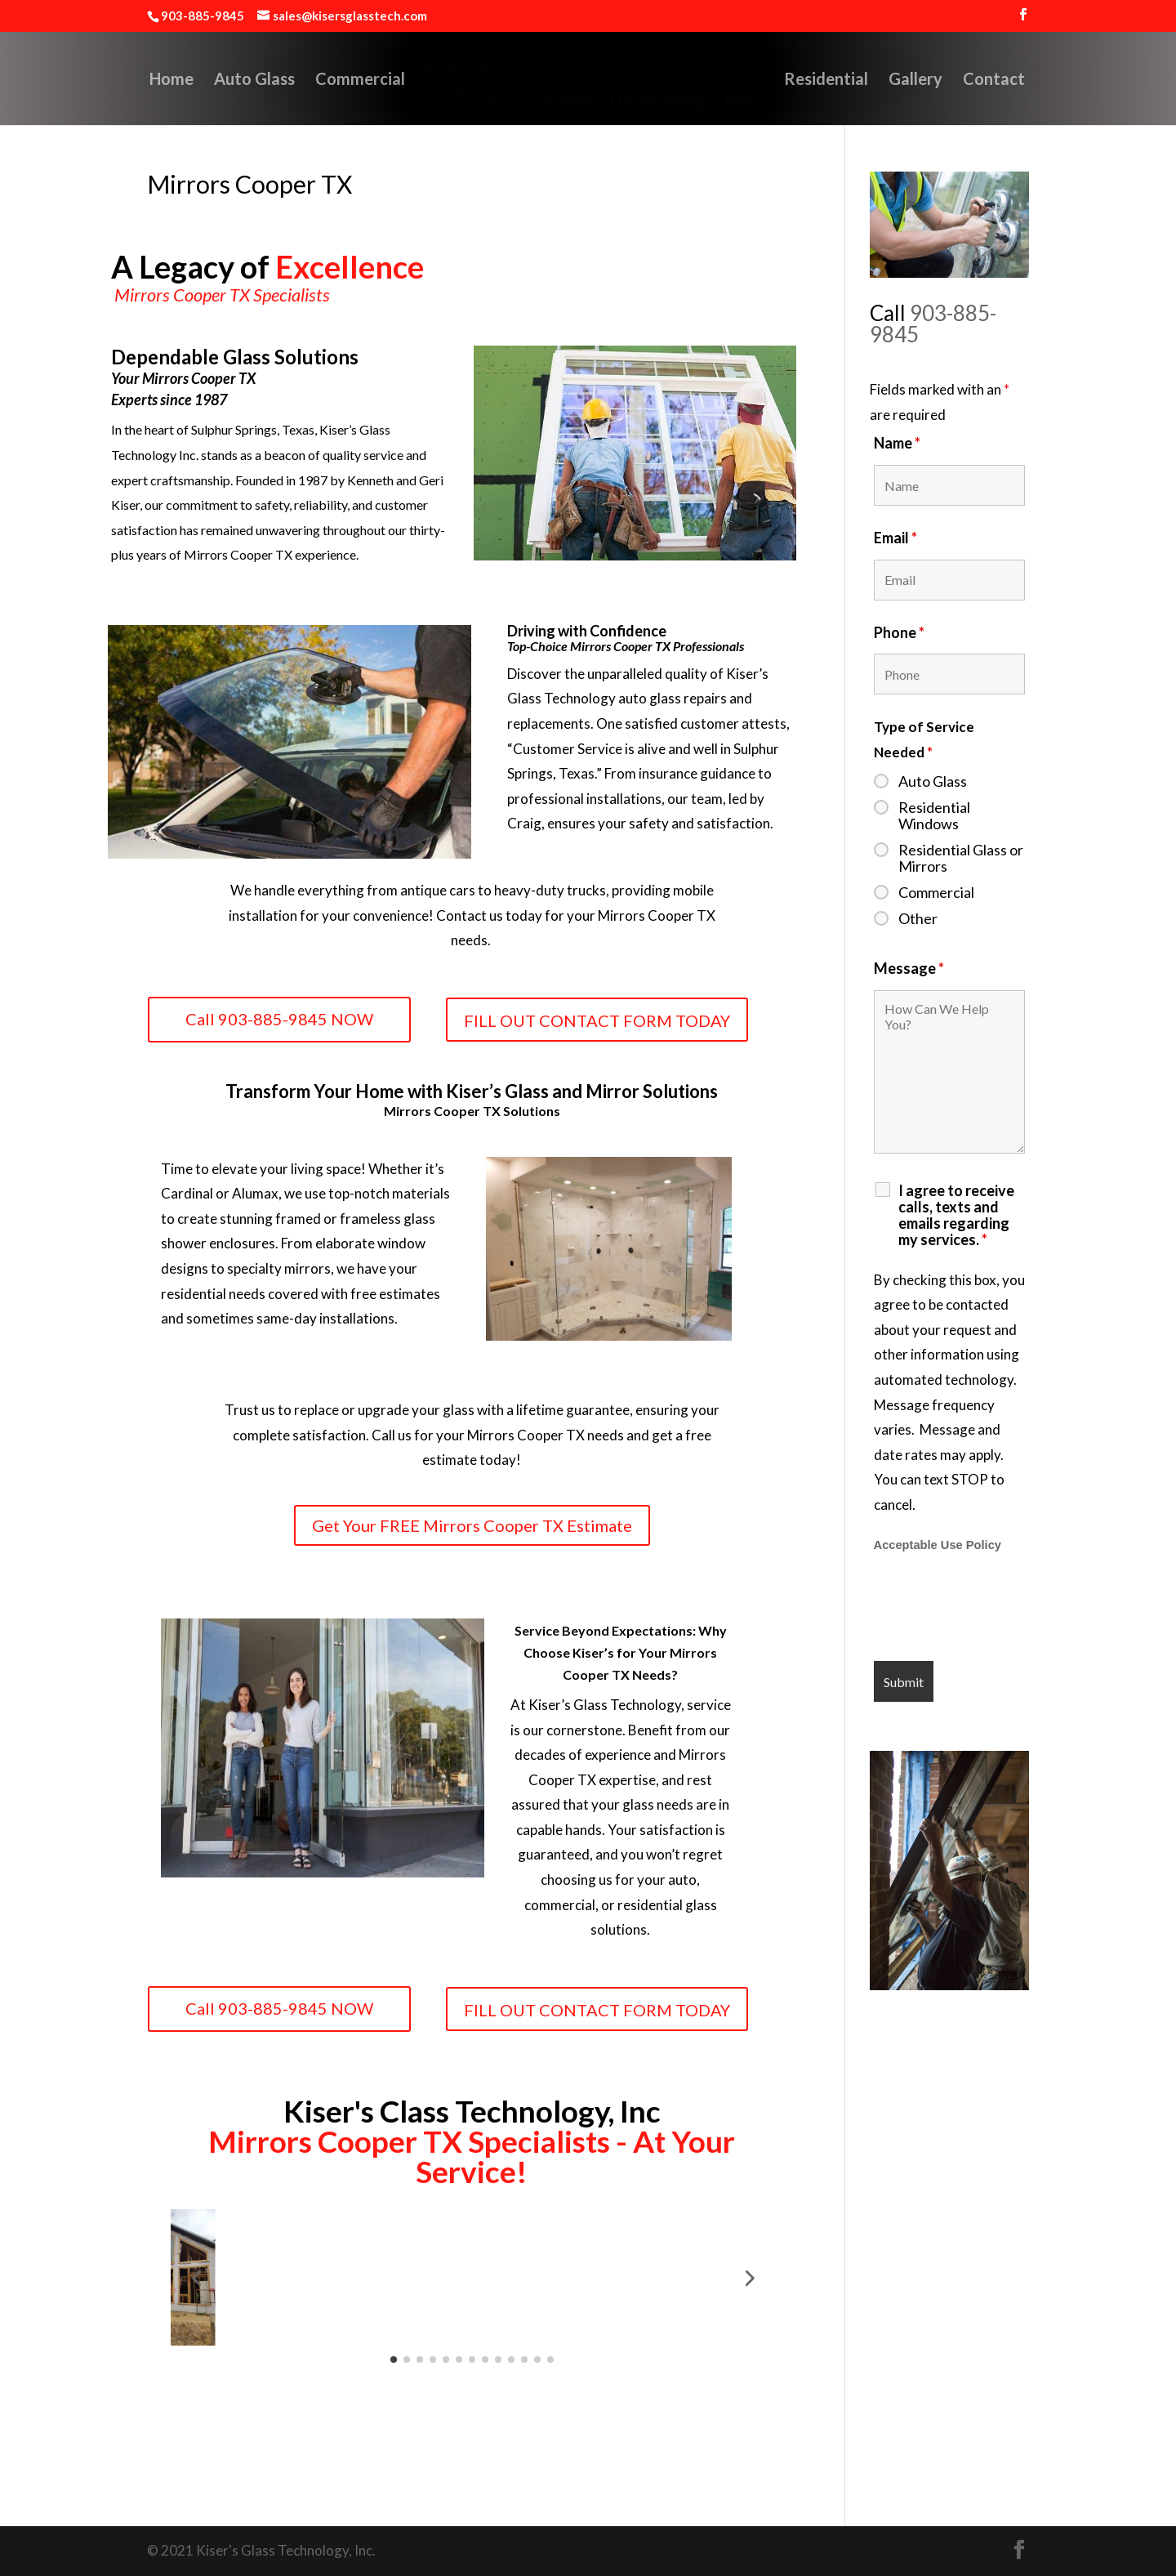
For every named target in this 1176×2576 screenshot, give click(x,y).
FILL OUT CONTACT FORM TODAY (597, 1020)
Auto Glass (220, 80)
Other (918, 918)
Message (909, 968)
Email (895, 538)
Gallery (949, 80)
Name (897, 443)
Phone (899, 632)
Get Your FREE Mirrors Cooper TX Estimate (472, 1525)
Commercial (327, 80)
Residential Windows (934, 815)
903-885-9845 (933, 323)
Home (138, 80)
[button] (196, 2277)
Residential (859, 80)
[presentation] (998, 1609)
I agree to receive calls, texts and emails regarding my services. (956, 1215)
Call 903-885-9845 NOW (279, 1019)
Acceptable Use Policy (937, 1544)
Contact (1027, 80)
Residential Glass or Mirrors (960, 858)
